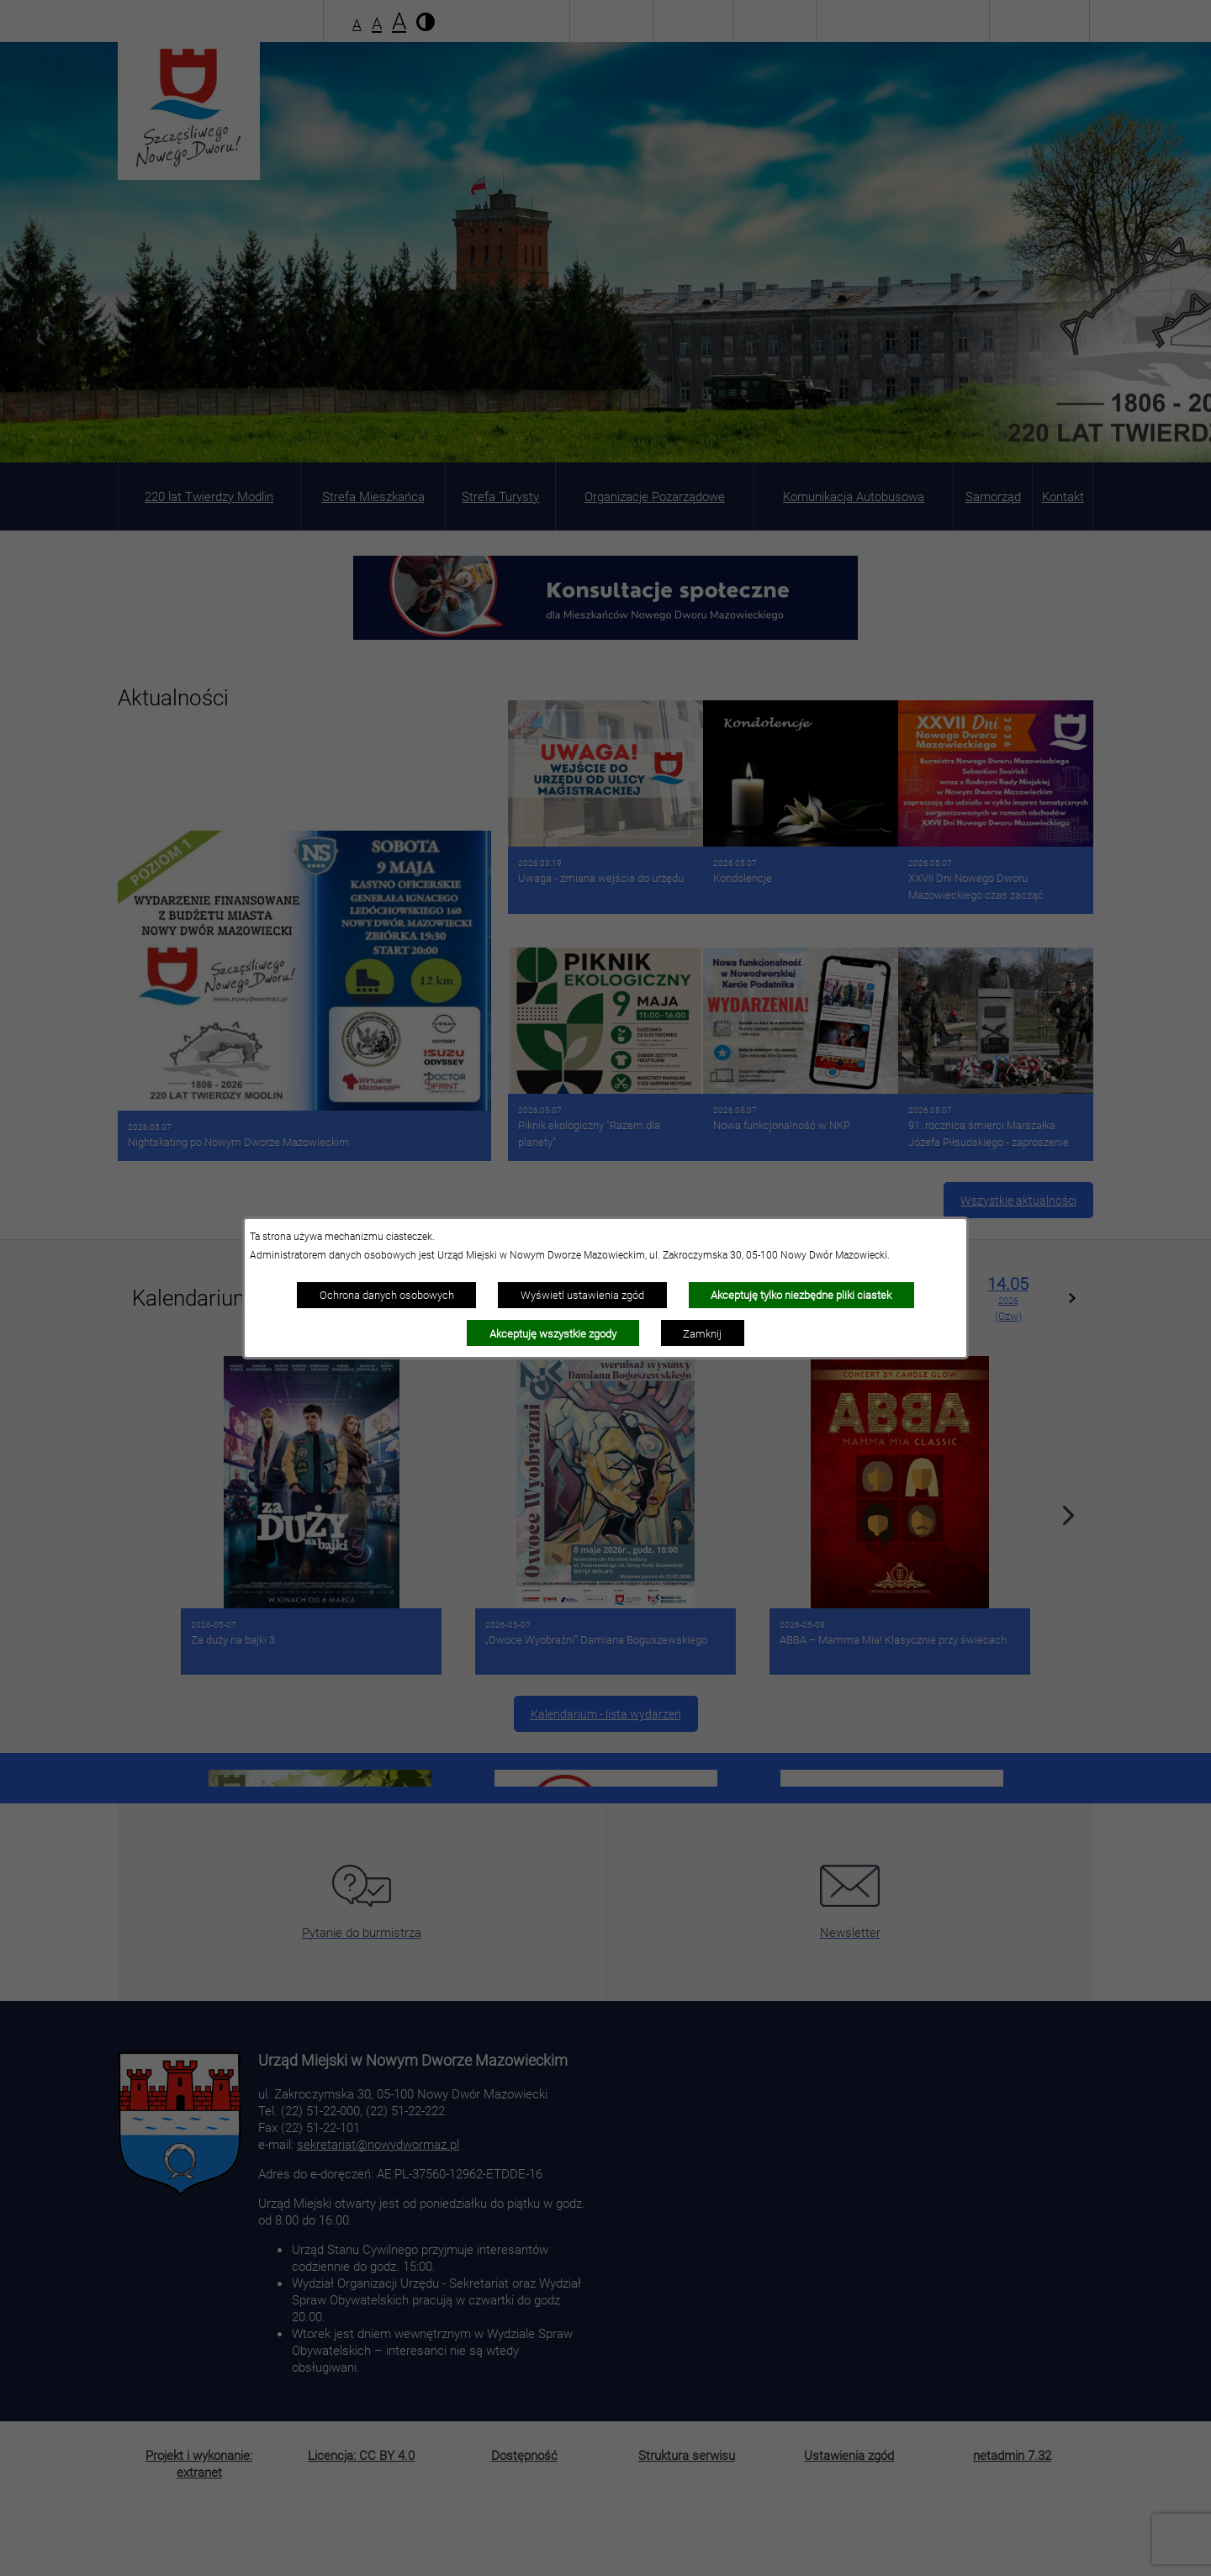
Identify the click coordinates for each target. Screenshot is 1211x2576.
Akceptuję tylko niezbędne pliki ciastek (801, 1294)
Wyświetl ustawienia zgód (582, 1294)
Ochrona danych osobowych (387, 1294)
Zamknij (702, 1333)
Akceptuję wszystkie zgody (552, 1333)
